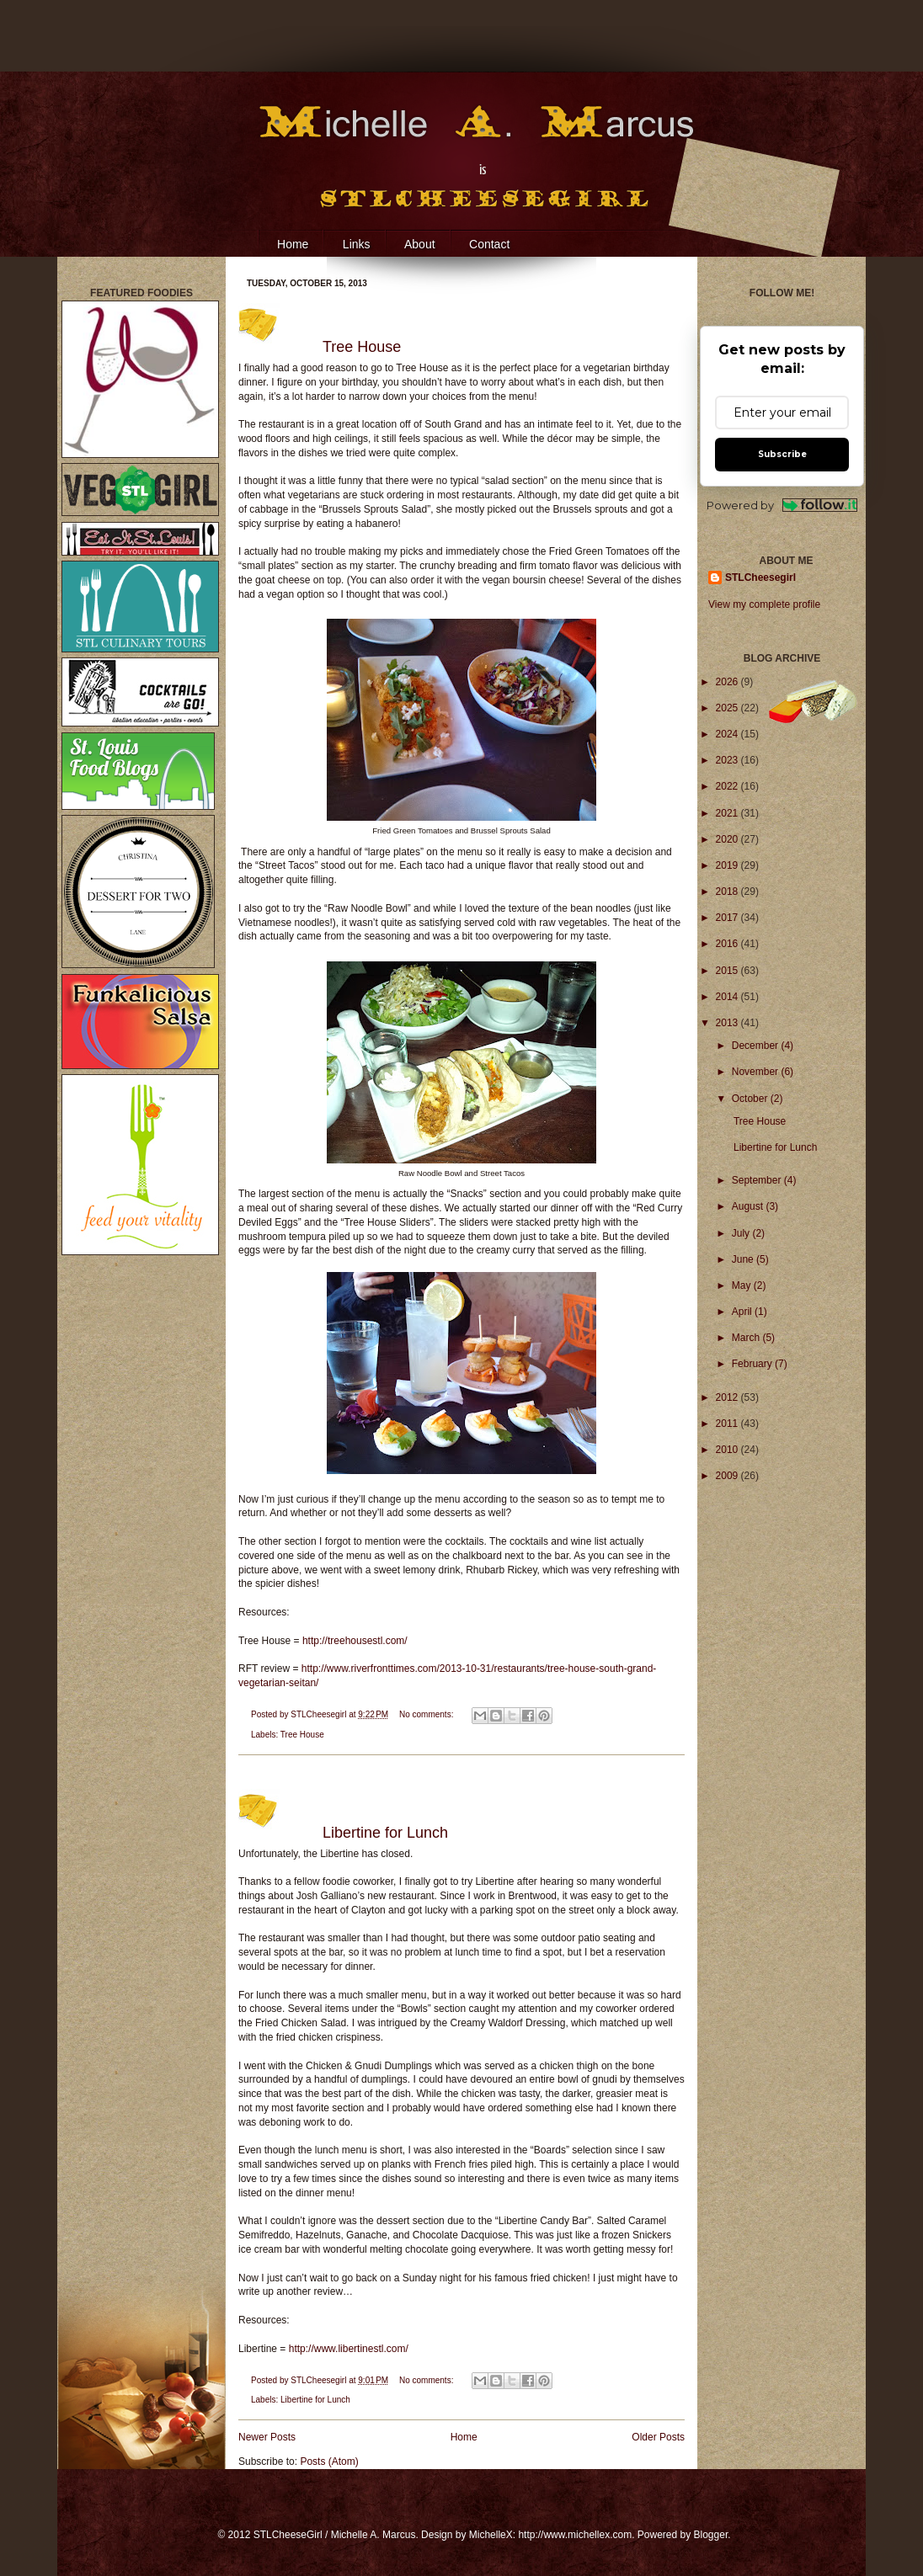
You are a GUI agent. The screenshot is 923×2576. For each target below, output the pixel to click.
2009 (728, 1476)
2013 (728, 1023)
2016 (728, 944)
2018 (728, 891)
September (758, 1180)
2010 (728, 1450)
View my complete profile (764, 604)
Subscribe (782, 454)
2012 (728, 1397)
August (749, 1206)
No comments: (427, 1714)
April (743, 1311)
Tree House (362, 346)
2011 (728, 1423)
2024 (728, 734)
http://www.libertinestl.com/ (348, 2349)
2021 (728, 813)
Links (357, 244)
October (751, 1098)
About (419, 244)
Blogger (711, 2535)
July (742, 1233)
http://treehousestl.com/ (355, 1641)
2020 (728, 839)
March (747, 1338)
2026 (728, 682)
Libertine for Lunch (385, 1832)
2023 (728, 760)
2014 (728, 997)
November (757, 1072)
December (757, 1045)
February (753, 1364)
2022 (728, 786)
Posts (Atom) (329, 2461)
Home (292, 244)
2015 (728, 971)
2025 (728, 708)
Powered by (782, 505)
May (743, 1285)
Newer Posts (267, 2437)
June (744, 1259)
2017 (728, 917)
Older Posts (658, 2437)
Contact (489, 244)
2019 (728, 865)
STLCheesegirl (320, 1714)
